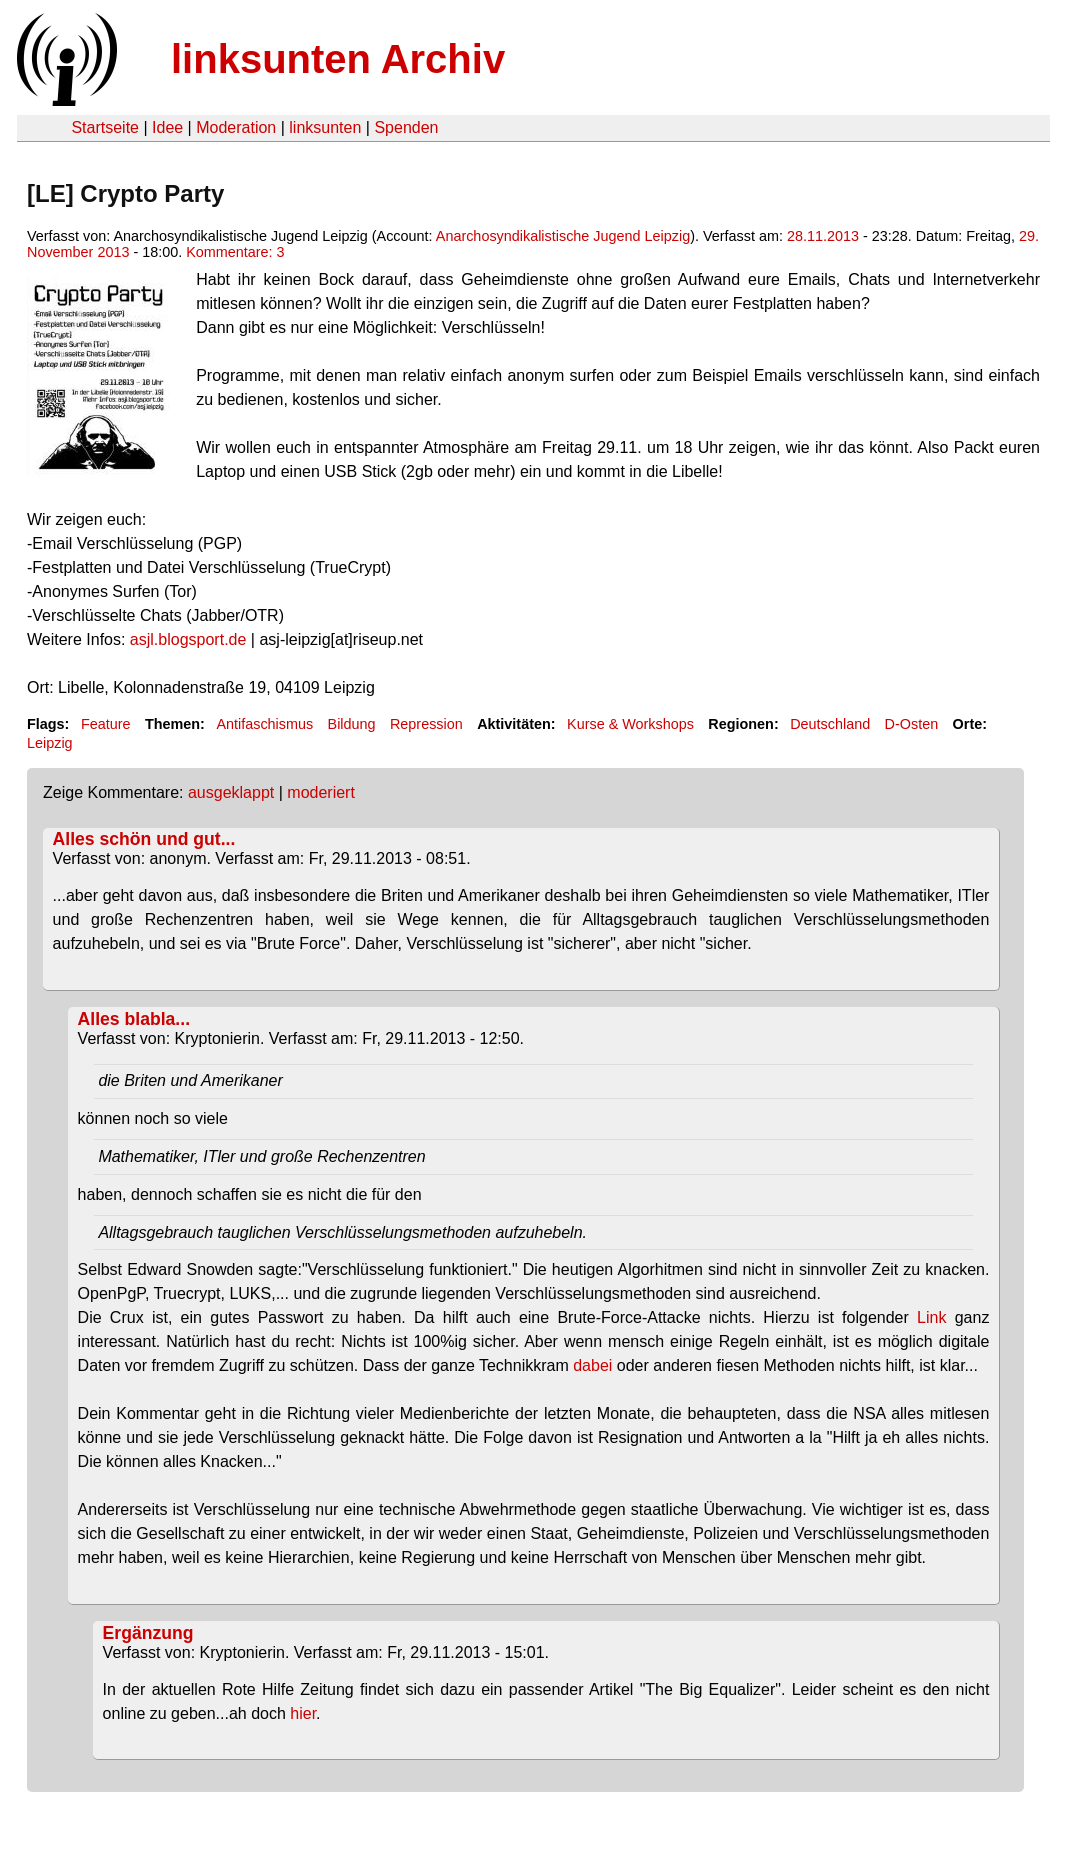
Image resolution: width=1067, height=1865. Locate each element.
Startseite (105, 127)
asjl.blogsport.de (188, 639)
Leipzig (50, 743)
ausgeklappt (231, 792)
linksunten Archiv (338, 59)
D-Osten (912, 724)
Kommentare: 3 (235, 252)
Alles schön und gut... (144, 839)
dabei (592, 1365)
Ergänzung (148, 1633)
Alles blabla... (134, 1019)
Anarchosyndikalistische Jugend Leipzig (563, 236)
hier (303, 1713)
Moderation (236, 127)
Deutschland (830, 724)
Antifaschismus (264, 724)
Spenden (406, 127)
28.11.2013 (823, 236)
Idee (167, 127)
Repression (426, 724)
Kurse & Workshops (630, 724)
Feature (106, 724)
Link (931, 1317)
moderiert (321, 792)
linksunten (325, 127)
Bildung (352, 724)
